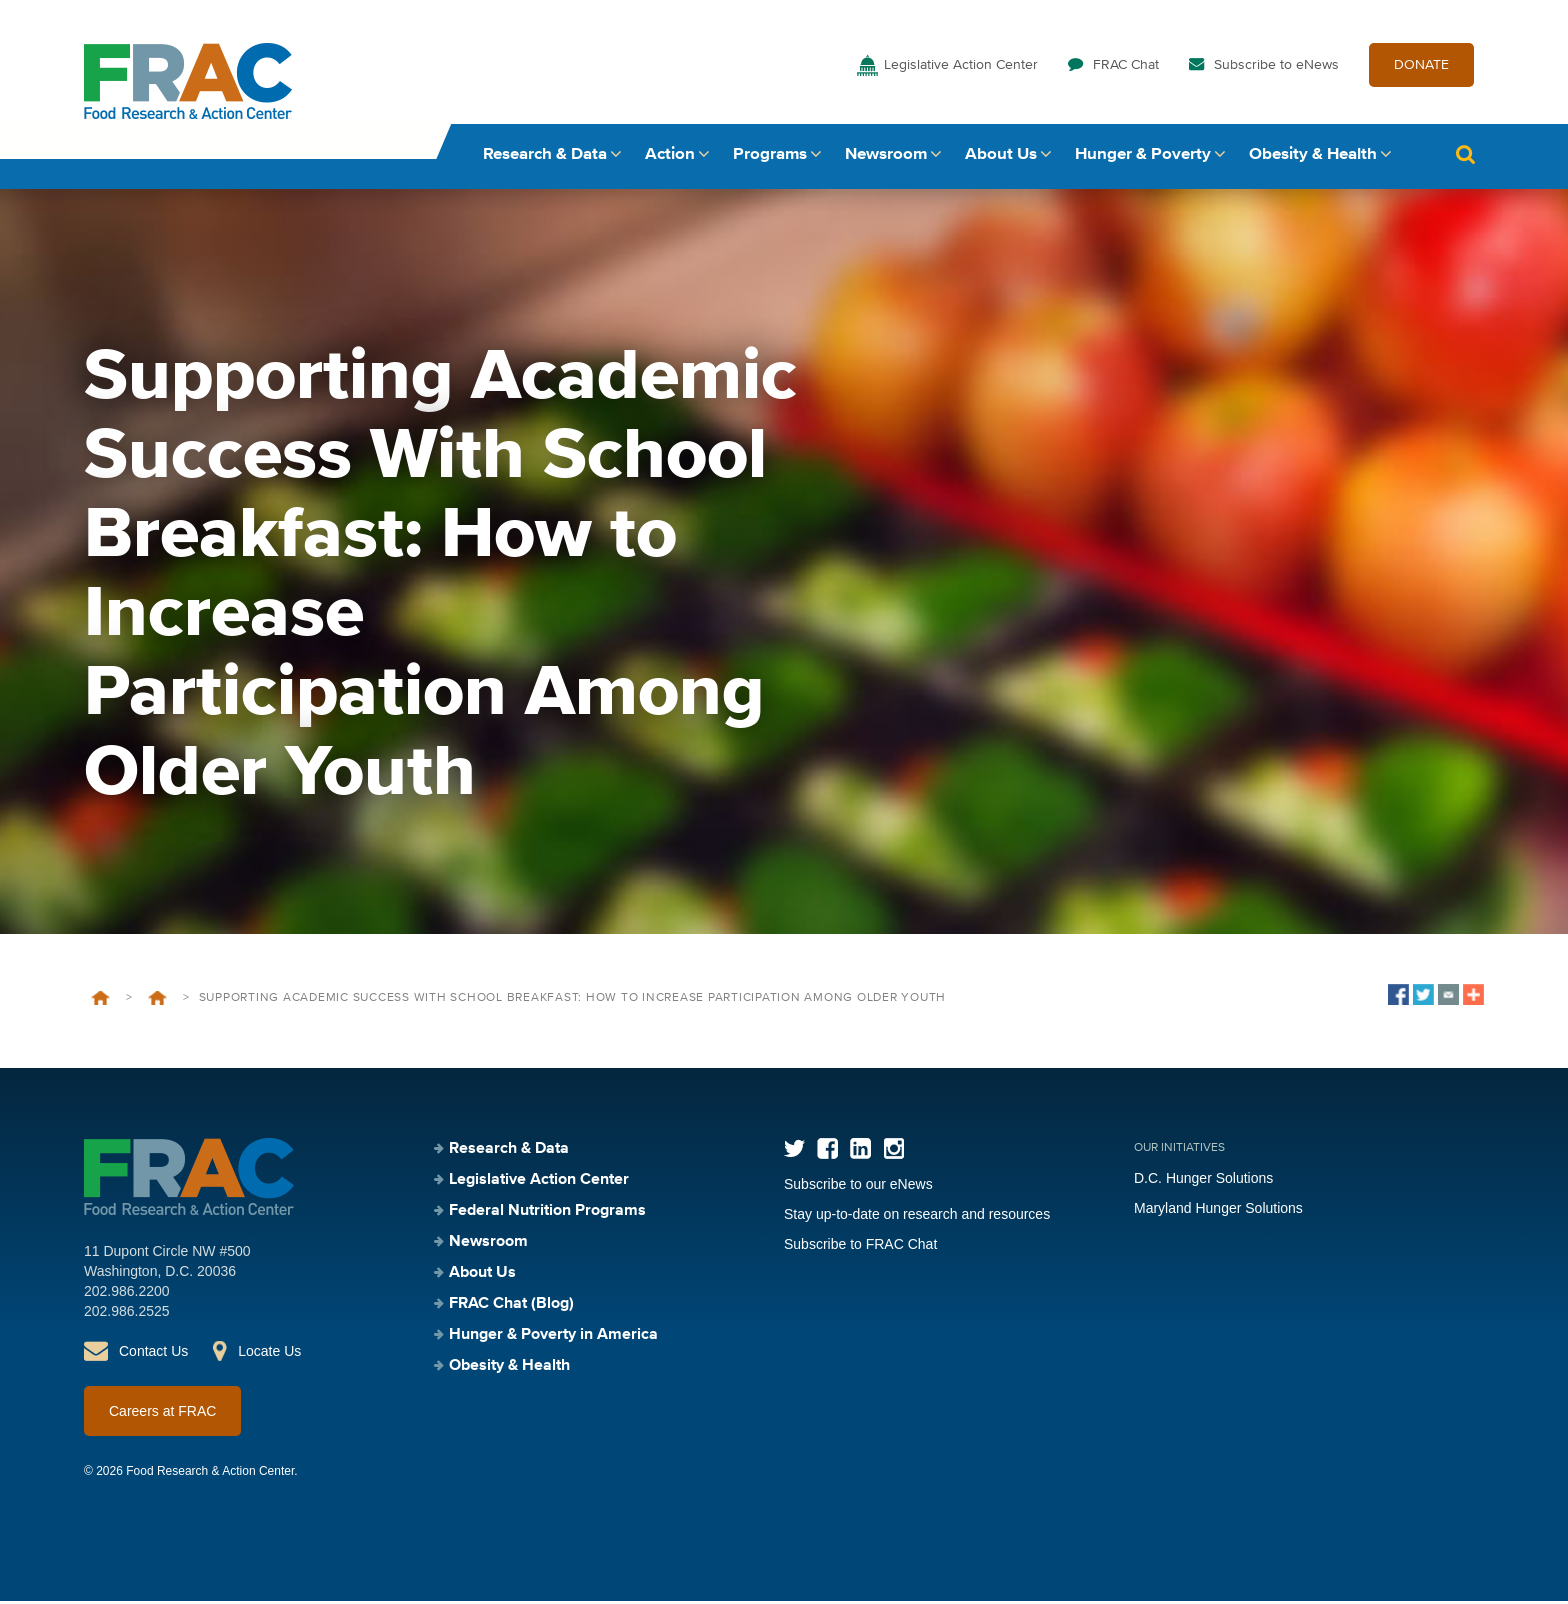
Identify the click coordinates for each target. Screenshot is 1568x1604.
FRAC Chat (1126, 68)
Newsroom (886, 157)
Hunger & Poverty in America (553, 1338)
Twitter (794, 1151)
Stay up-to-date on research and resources (917, 1217)
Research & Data (545, 157)
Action (670, 157)
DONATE (1421, 68)
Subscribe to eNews (1276, 68)
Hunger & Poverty (1143, 157)
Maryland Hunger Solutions (1218, 1211)
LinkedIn (860, 1151)
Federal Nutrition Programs (547, 1214)
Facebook (827, 1151)
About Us (1001, 157)
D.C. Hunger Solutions (1203, 1181)
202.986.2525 (127, 1314)
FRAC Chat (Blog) (511, 1307)
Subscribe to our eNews (858, 1187)
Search (1465, 157)
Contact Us (153, 1354)
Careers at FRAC (162, 1414)
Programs (770, 157)
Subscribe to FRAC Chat (860, 1247)
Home (100, 1001)
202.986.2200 (127, 1294)
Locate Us (269, 1354)
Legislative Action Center (961, 68)
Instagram (893, 1151)
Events (157, 1001)
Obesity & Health (1313, 157)
